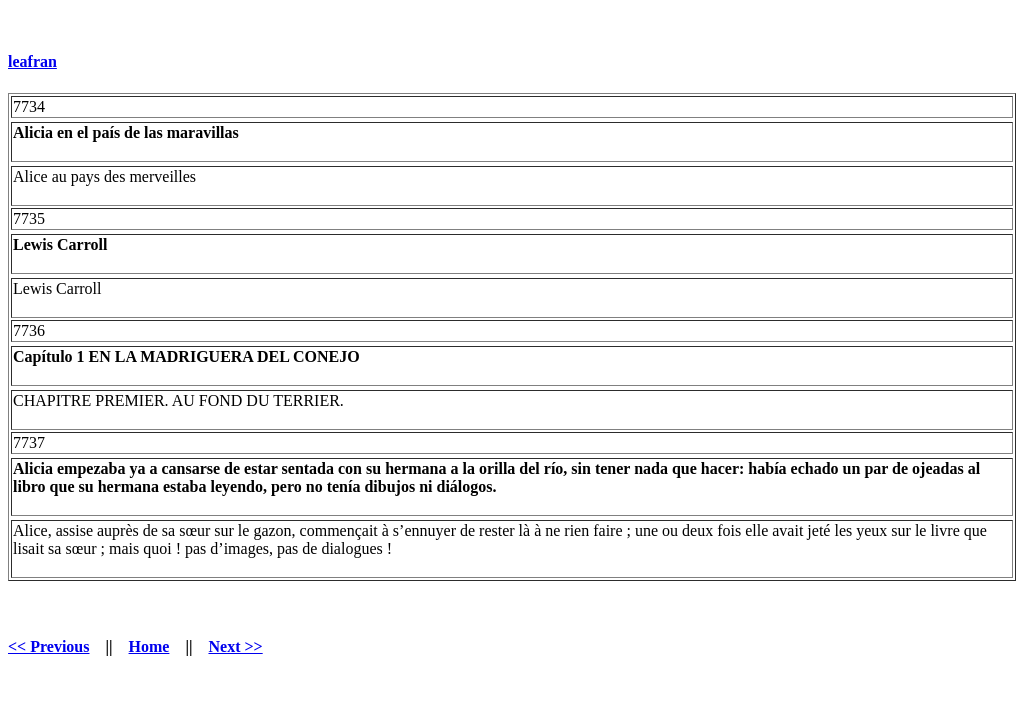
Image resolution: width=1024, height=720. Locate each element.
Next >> (235, 646)
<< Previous (49, 646)
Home (149, 646)
